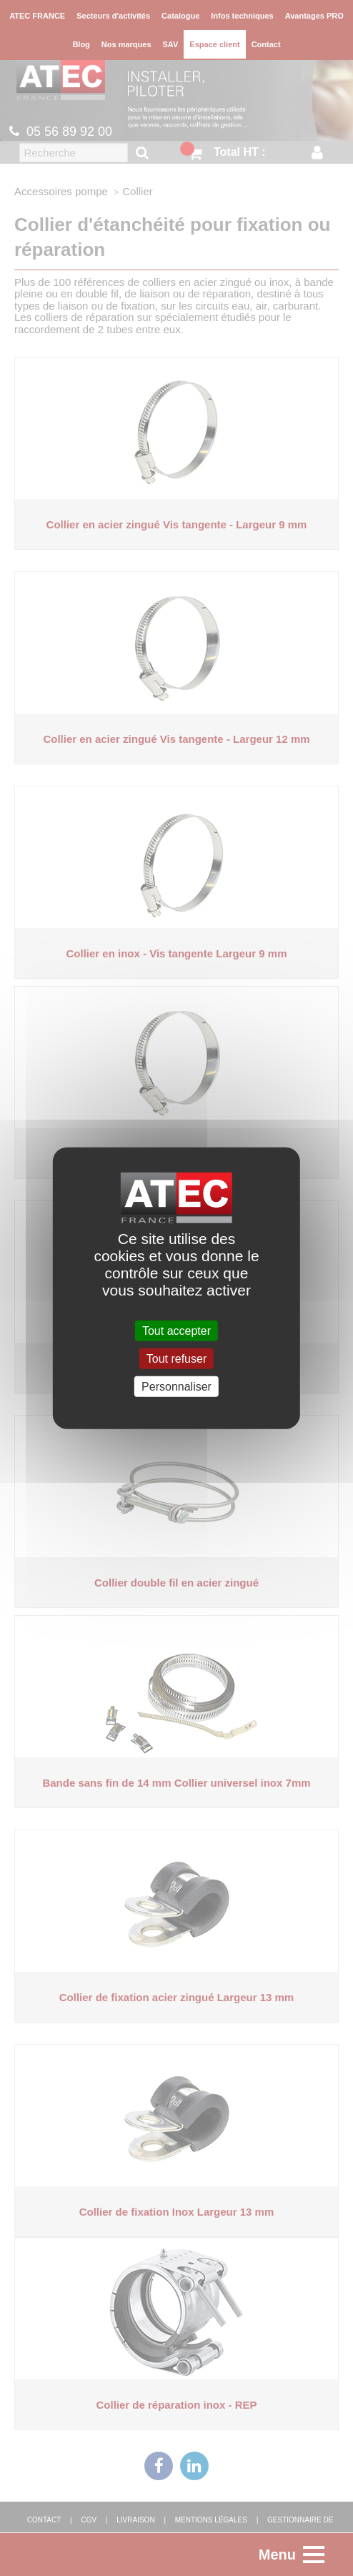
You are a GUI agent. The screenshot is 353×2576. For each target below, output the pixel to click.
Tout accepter (176, 1330)
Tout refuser (176, 1358)
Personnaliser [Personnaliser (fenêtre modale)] (176, 1387)
